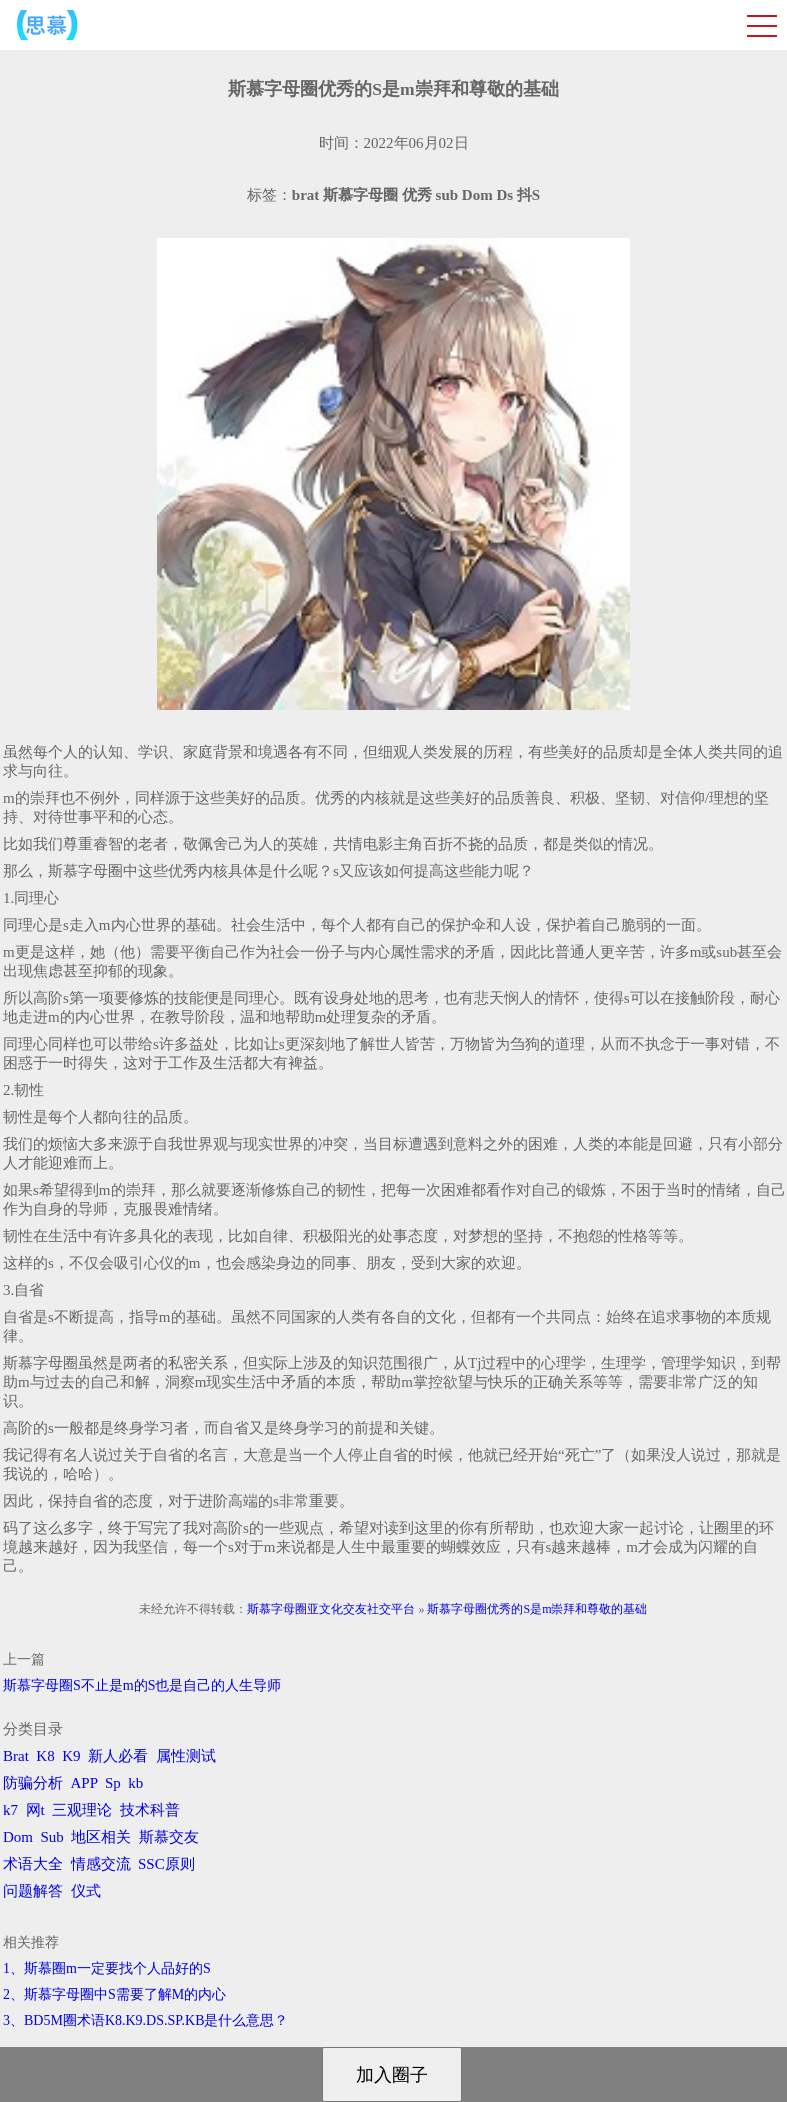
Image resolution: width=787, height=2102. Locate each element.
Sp (113, 1783)
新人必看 (118, 1756)
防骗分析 (33, 1783)
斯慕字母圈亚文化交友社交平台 (331, 1609)
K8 (45, 1756)
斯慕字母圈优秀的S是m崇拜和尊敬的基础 (537, 1609)
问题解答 (33, 1891)
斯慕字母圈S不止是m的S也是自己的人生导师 (142, 1685)
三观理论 (82, 1810)
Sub (52, 1837)
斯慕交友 (169, 1837)
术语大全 (33, 1864)
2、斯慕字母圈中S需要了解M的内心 (114, 1994)
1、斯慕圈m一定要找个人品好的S (107, 1968)
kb (135, 1783)
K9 (71, 1756)
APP (84, 1783)
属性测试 (186, 1756)
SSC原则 (166, 1864)
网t (35, 1810)
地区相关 (101, 1837)
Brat (16, 1756)
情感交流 (101, 1864)
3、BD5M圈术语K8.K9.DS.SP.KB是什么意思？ (145, 2020)
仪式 (86, 1891)
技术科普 (150, 1810)
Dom (18, 1837)
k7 (10, 1810)
